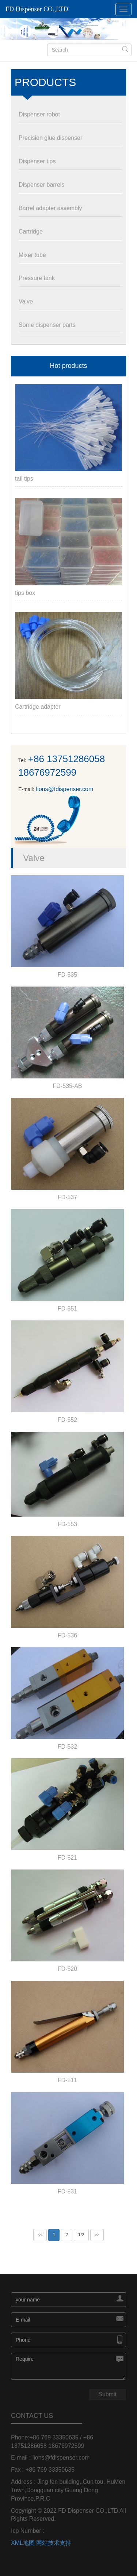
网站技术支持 (53, 2543)
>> (97, 2234)
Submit (107, 2394)
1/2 (81, 2234)
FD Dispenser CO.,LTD (36, 9)
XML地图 (23, 2543)
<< (40, 2234)
